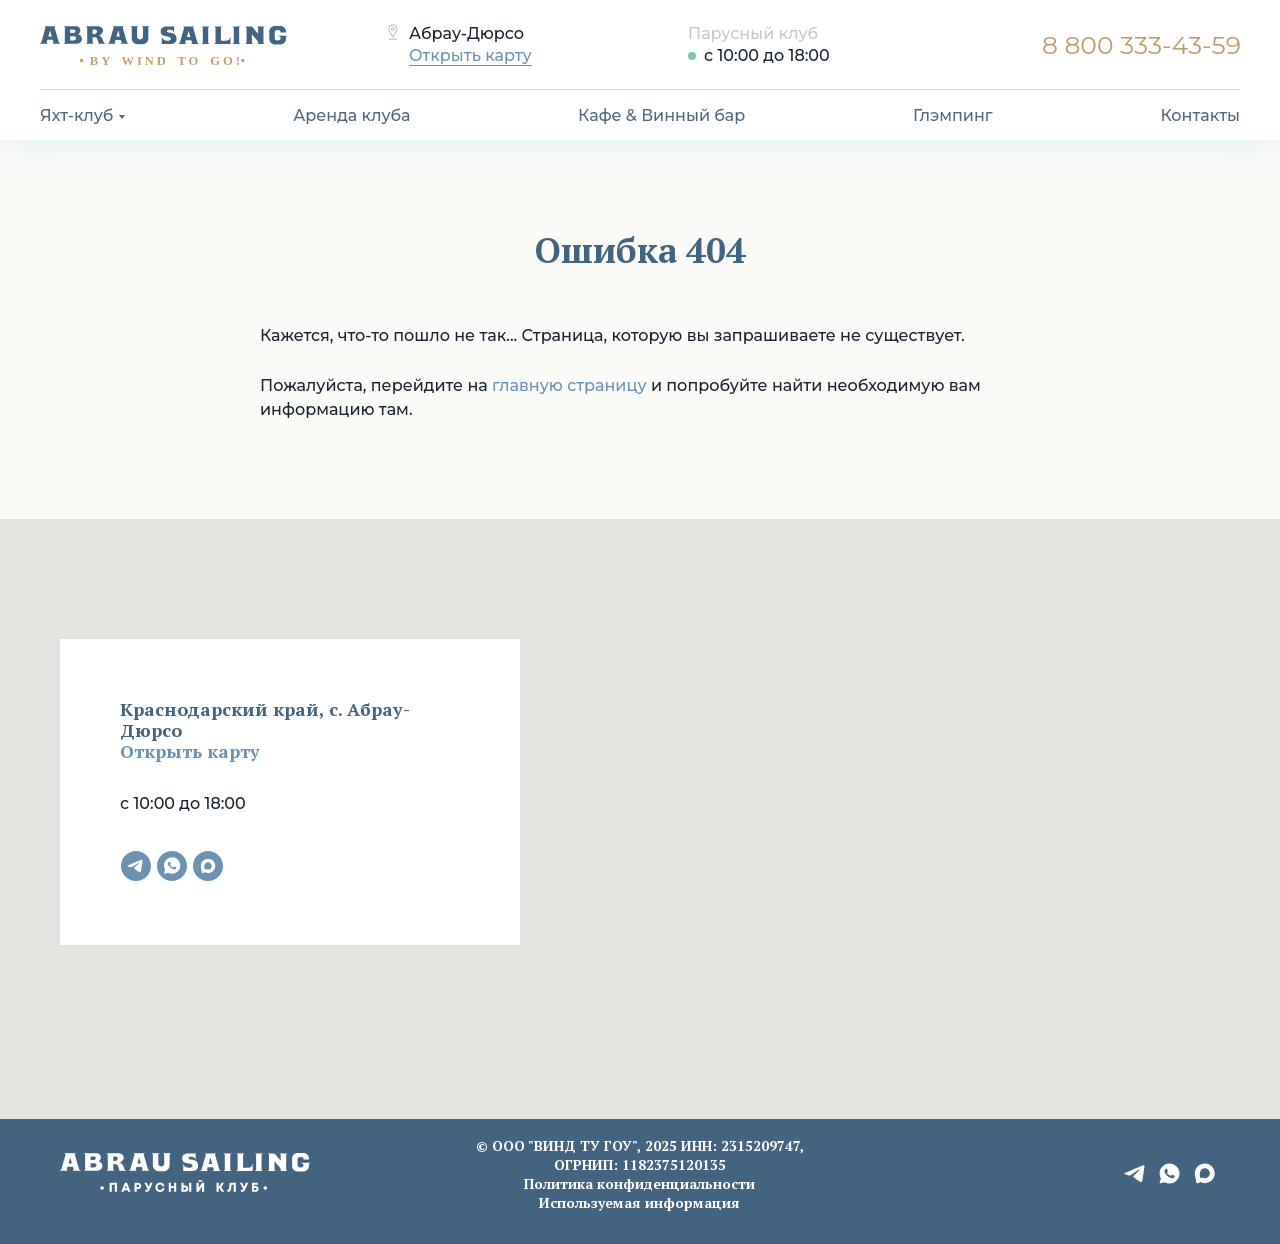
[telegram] (136, 866)
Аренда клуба (351, 115)
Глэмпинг (953, 115)
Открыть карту (470, 55)
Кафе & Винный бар (661, 115)
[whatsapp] (172, 866)
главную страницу (569, 385)
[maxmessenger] (208, 866)
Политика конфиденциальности (639, 1183)
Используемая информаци (635, 1202)
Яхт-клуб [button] (76, 115)
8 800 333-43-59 (1141, 45)
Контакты (1200, 115)
